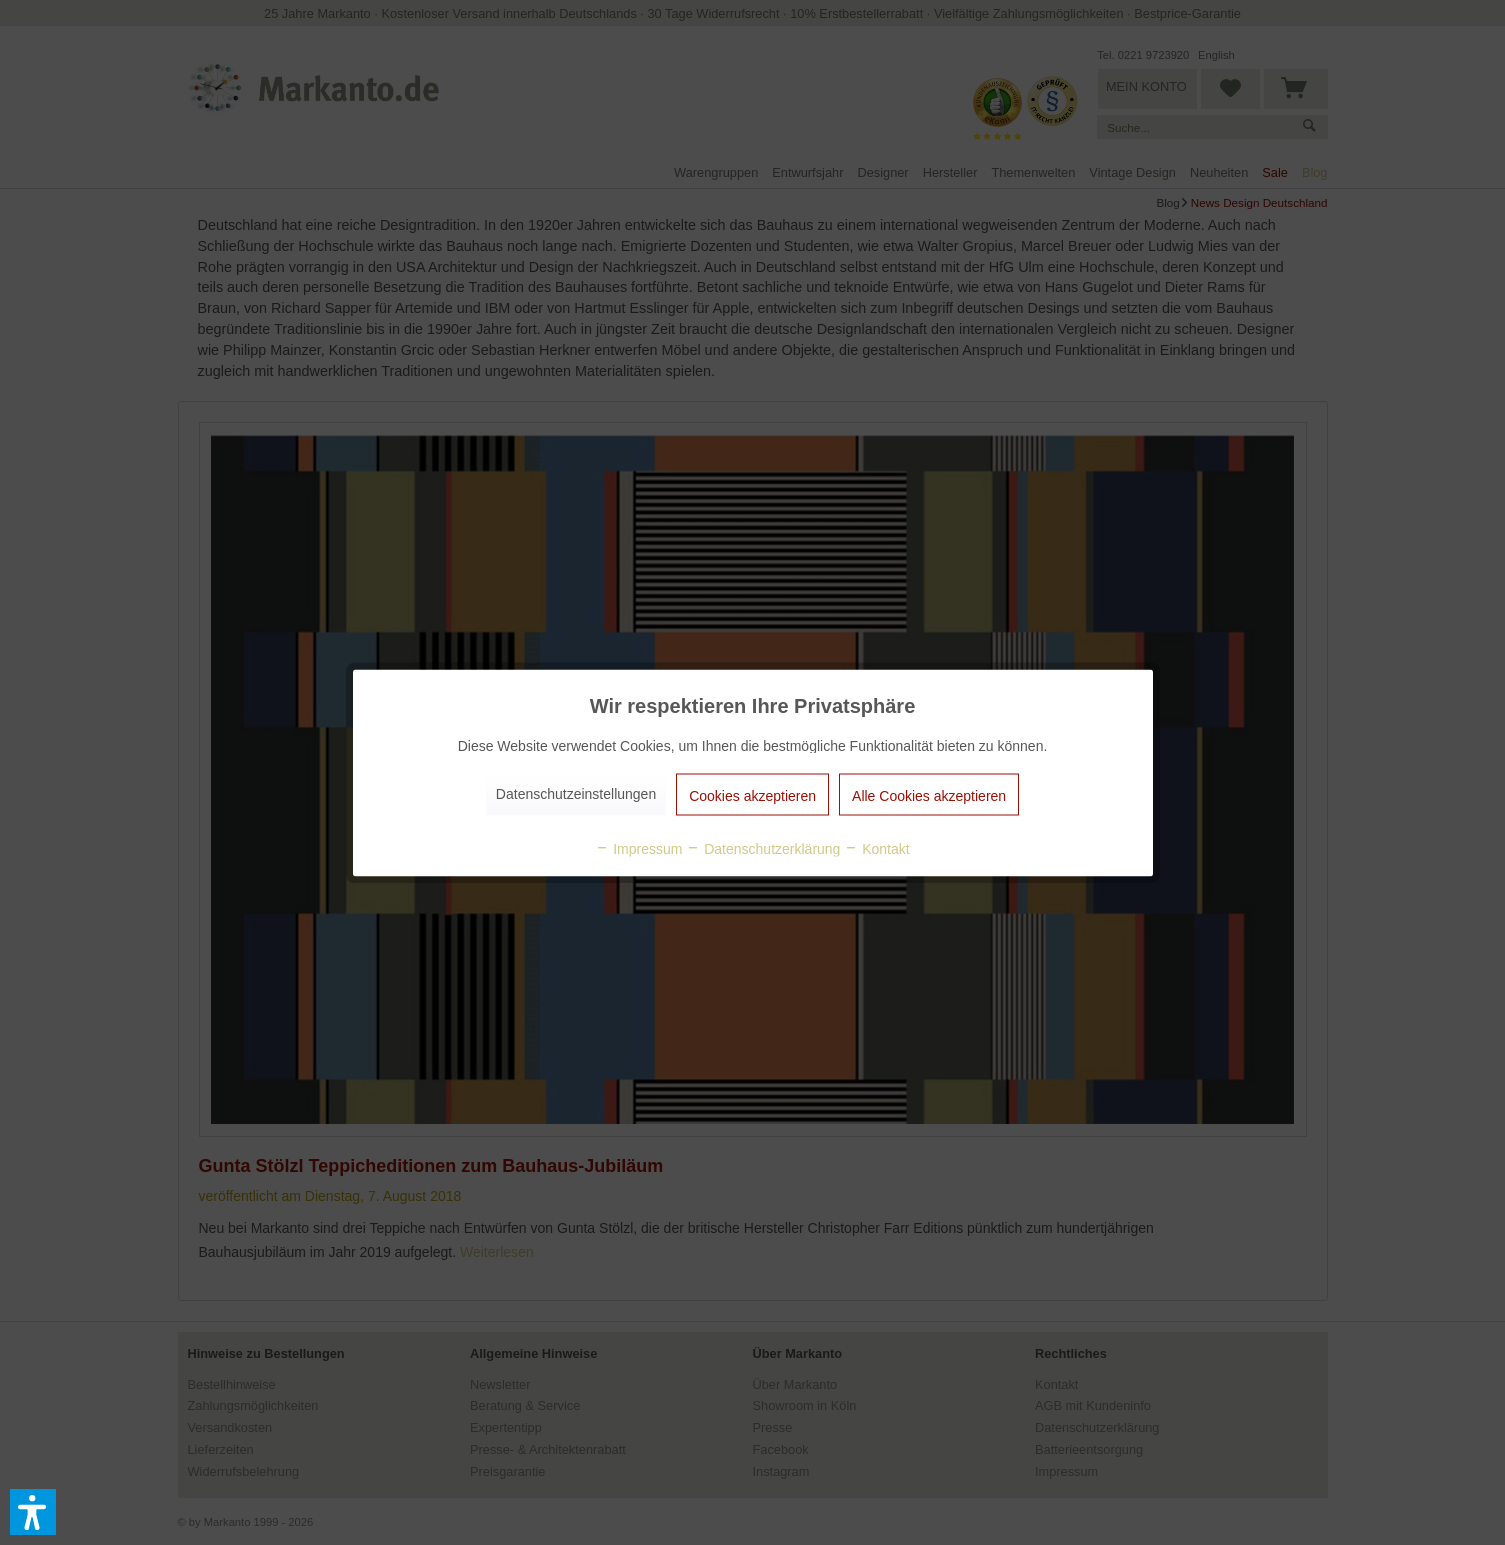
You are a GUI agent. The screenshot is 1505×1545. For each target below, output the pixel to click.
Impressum (638, 848)
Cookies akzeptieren (752, 795)
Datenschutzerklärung (763, 848)
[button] (33, 1512)
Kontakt (876, 848)
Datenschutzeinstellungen (576, 793)
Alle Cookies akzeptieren (929, 795)
